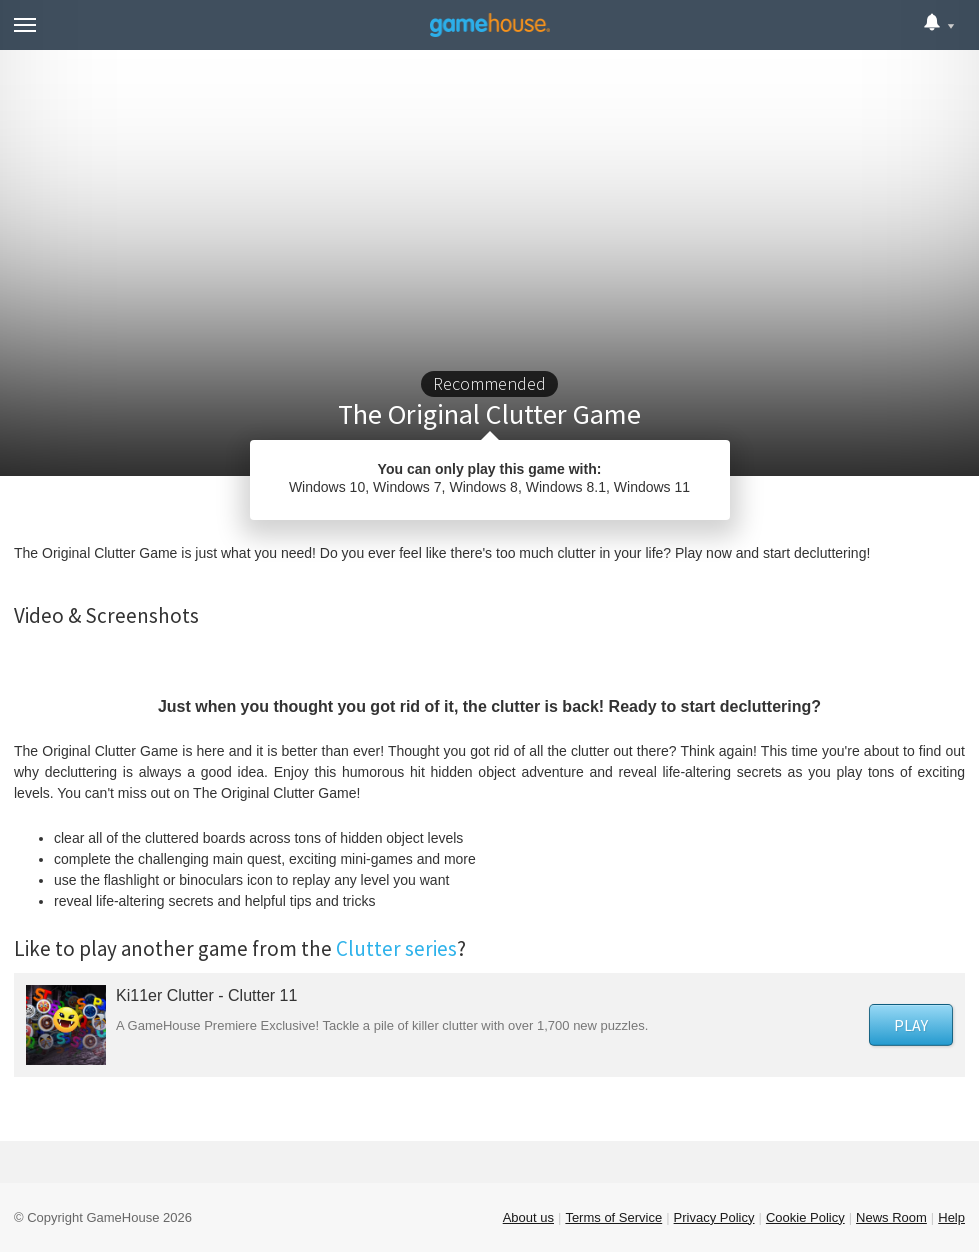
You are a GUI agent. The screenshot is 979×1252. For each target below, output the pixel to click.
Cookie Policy (805, 1217)
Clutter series (396, 948)
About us (528, 1217)
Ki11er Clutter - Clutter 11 (206, 995)
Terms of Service (613, 1217)
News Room (891, 1217)
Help (951, 1217)
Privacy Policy (714, 1217)
